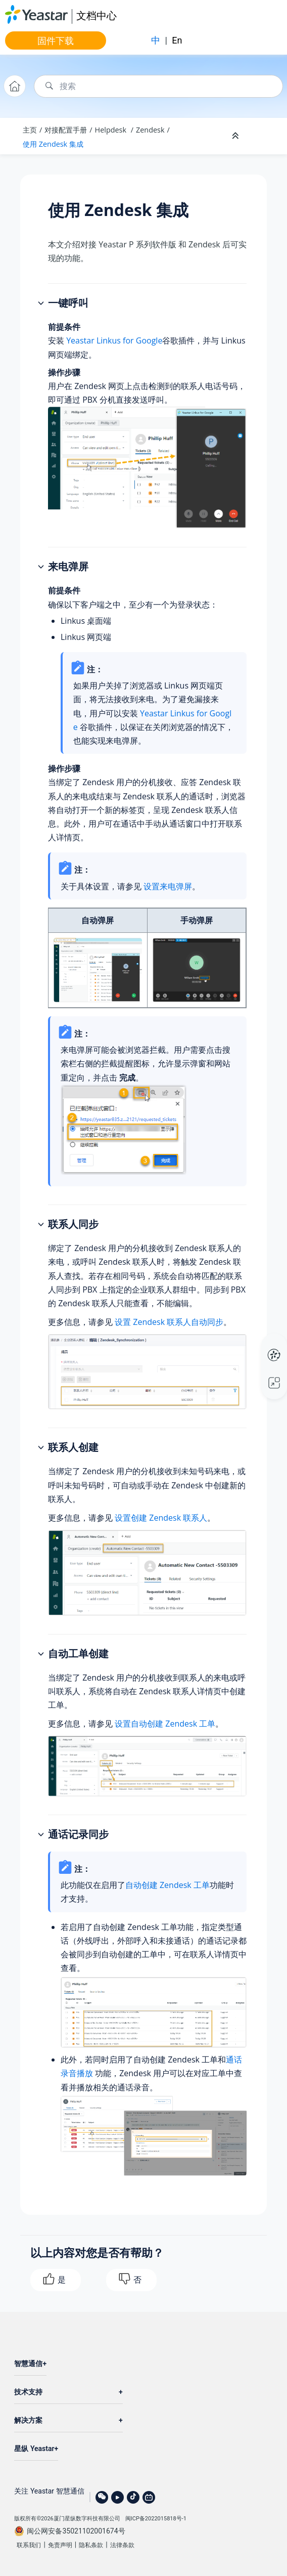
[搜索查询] (158, 86)
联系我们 (29, 2545)
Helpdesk (111, 130)
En (177, 40)
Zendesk (150, 130)
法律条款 (122, 2545)
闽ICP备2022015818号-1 (155, 2518)
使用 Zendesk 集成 (53, 144)
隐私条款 (91, 2545)
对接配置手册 (65, 130)
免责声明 (60, 2545)
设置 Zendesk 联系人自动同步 (169, 1321)
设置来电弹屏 (168, 886)
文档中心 (96, 15)
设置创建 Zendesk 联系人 (161, 1517)
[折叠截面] (236, 136)
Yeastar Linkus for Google (114, 340)
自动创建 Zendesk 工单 (167, 1885)
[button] (42, 303)
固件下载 (55, 40)
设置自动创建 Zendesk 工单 (165, 1723)
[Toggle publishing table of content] (263, 136)
